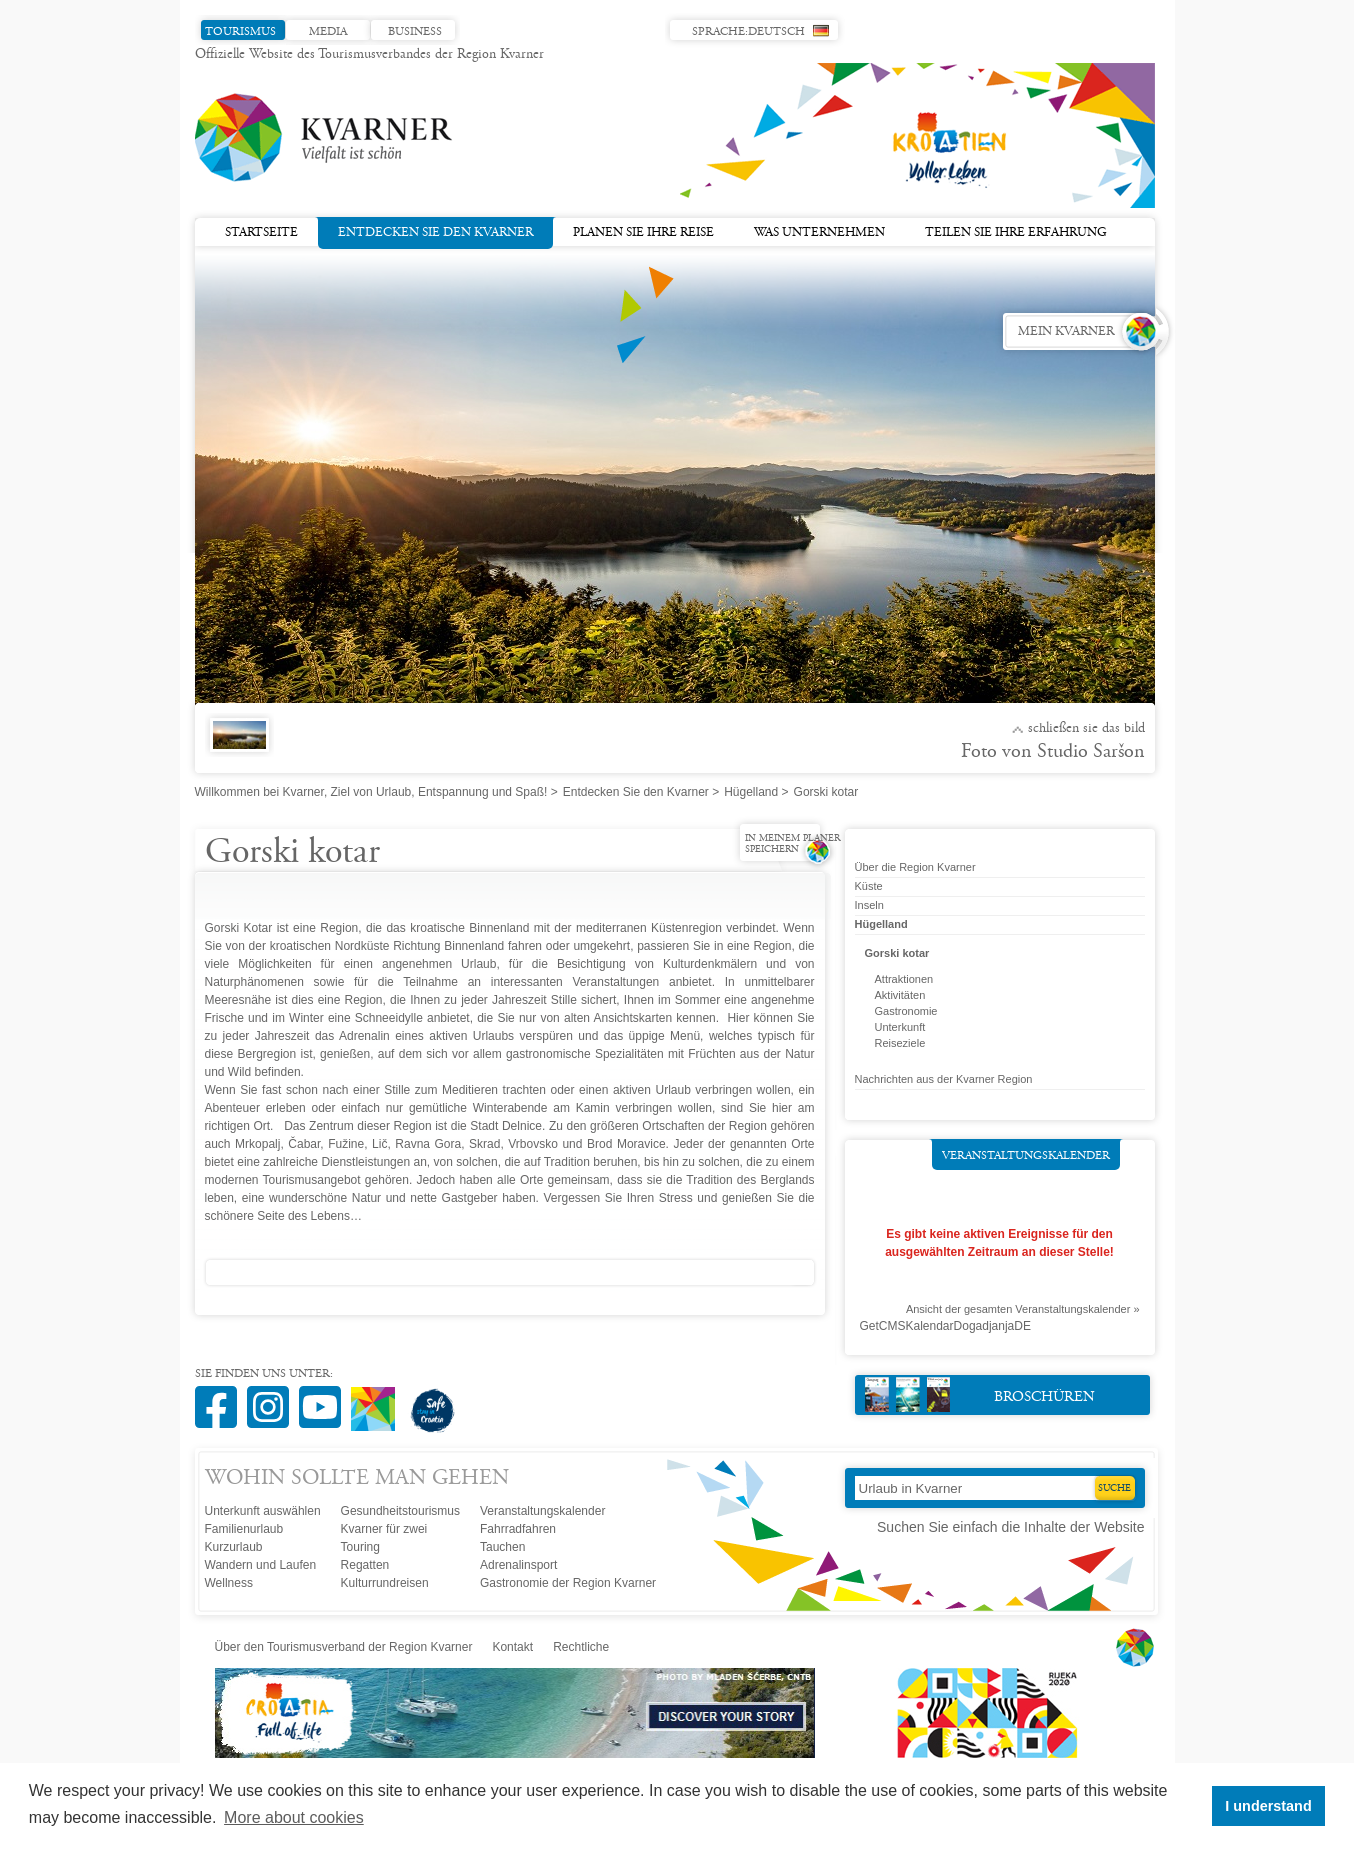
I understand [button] (1268, 1806)
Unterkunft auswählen (263, 1511)
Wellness (229, 1583)
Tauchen (502, 1547)
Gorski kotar (897, 953)
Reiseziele (900, 1043)
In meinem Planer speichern (792, 844)
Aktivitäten (900, 995)
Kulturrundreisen (385, 1583)
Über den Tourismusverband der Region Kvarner (344, 1647)
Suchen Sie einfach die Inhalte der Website (1010, 1527)
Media (328, 32)
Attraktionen (904, 979)
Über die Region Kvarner (915, 867)
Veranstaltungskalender (1026, 1156)
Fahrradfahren (518, 1529)
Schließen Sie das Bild (1086, 729)
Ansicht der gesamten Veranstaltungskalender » (1023, 1309)
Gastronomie (906, 1011)
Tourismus (240, 32)
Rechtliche (581, 1647)
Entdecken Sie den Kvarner (435, 231)
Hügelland (751, 792)
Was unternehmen (819, 233)
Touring (360, 1547)
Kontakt (512, 1647)
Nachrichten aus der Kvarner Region (944, 1079)
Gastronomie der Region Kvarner (568, 1583)
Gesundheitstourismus (400, 1511)
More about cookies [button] (294, 1817)
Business (415, 32)
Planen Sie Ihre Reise (643, 233)
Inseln (869, 905)
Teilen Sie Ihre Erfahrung (1016, 233)
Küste (869, 886)
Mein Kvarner (1066, 332)
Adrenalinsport (518, 1565)
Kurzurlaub (234, 1547)
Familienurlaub (244, 1529)
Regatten (365, 1565)
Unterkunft (900, 1027)
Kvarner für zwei (384, 1529)
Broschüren (980, 1394)
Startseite (261, 233)
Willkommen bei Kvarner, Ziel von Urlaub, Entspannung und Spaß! (371, 792)
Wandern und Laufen (261, 1565)
